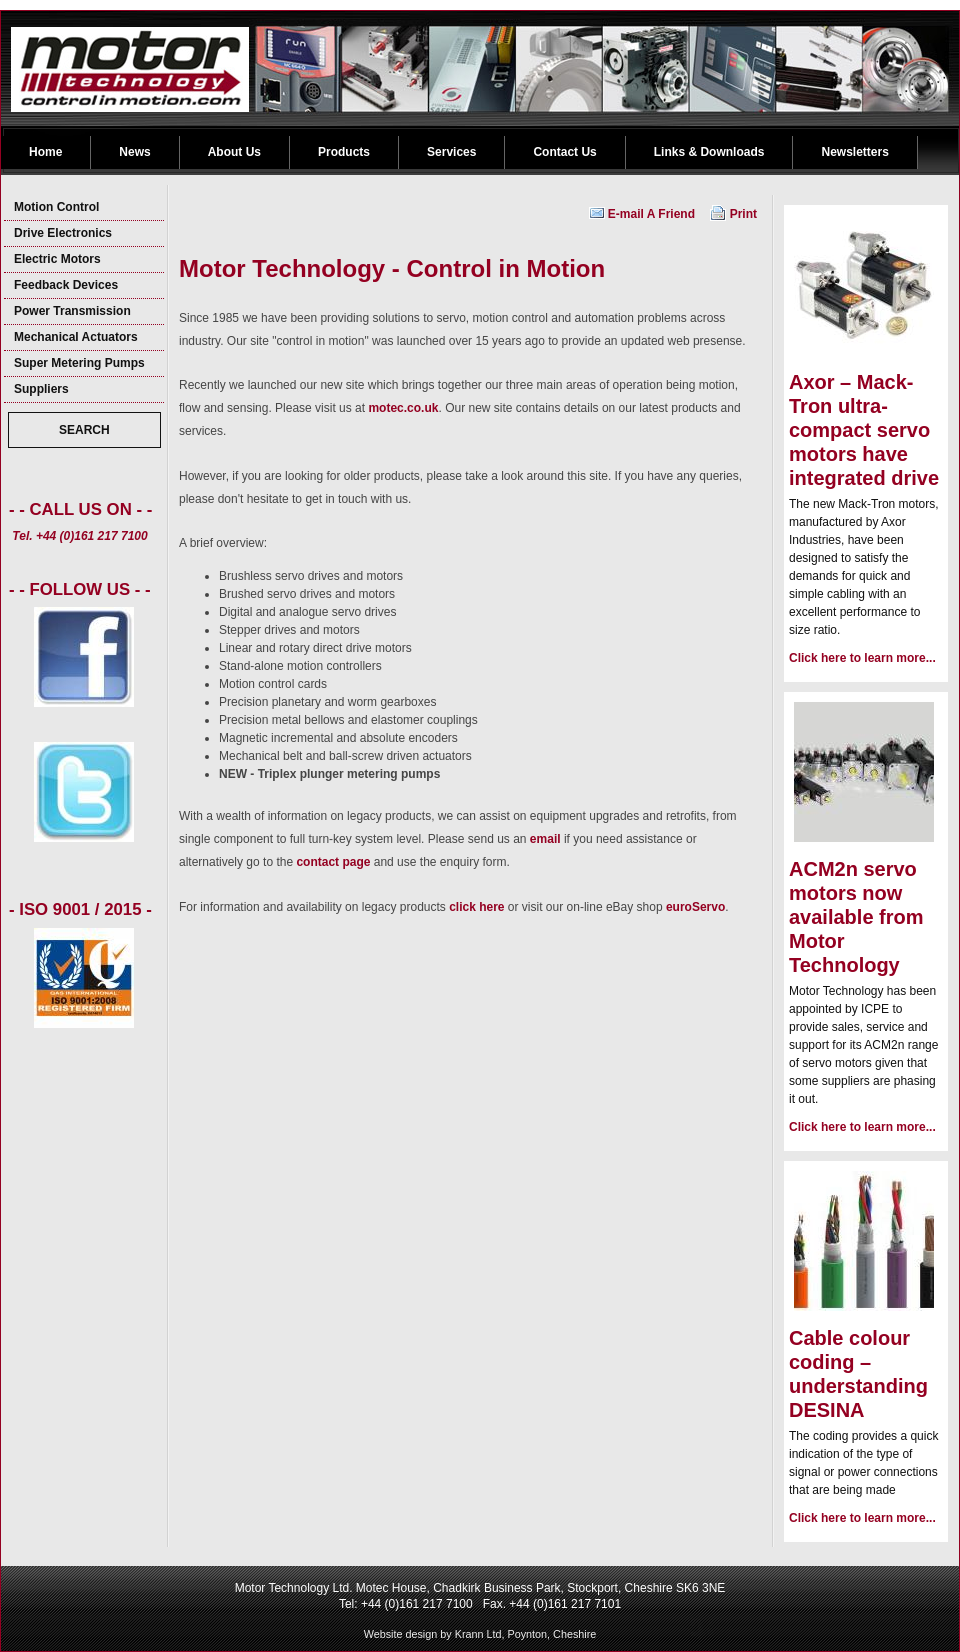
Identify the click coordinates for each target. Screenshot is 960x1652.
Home (45, 152)
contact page (333, 862)
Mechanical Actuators (76, 337)
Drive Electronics (63, 233)
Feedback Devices (66, 285)
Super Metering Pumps (79, 363)
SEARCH (84, 430)
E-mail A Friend (651, 214)
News (134, 152)
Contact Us (564, 152)
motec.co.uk (403, 408)
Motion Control (56, 207)
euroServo (695, 907)
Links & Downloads (709, 152)
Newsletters (854, 152)
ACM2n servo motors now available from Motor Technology (856, 917)
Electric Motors (57, 259)
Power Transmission (72, 311)
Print (743, 214)
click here (476, 907)
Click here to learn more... (862, 658)
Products (344, 152)
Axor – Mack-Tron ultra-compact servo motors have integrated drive (864, 430)
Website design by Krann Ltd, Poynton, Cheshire (480, 1634)
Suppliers (41, 389)
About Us (234, 152)
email (545, 839)
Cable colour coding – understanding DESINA (858, 1374)
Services (451, 152)
